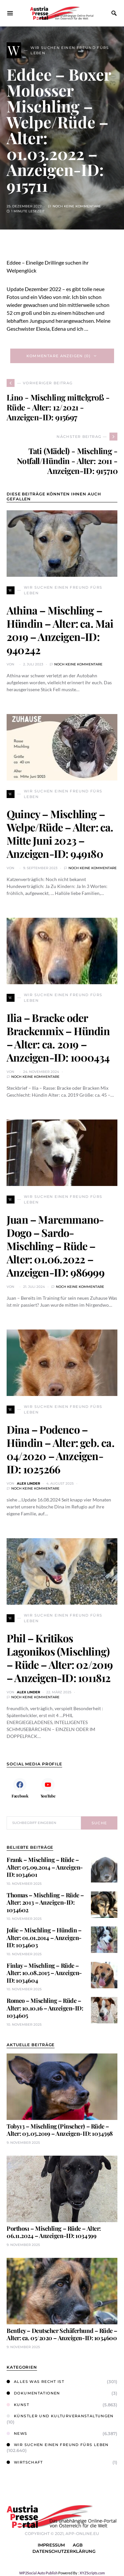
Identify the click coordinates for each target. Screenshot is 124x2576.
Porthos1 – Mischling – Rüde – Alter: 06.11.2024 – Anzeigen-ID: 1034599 (54, 2232)
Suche (99, 1823)
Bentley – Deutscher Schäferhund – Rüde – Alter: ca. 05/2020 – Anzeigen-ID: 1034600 (62, 2334)
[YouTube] (48, 1788)
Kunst (18, 2404)
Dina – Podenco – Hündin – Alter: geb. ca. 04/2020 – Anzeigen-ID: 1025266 (60, 1449)
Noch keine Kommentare (77, 206)
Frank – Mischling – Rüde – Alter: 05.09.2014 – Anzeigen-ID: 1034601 (45, 1867)
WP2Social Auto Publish (38, 2573)
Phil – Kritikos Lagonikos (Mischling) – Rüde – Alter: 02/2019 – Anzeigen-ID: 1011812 (60, 1658)
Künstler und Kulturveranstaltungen (60, 2416)
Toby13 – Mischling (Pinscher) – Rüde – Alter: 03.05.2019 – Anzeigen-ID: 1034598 (60, 2130)
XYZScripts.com (92, 2573)
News (17, 2433)
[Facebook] (20, 1788)
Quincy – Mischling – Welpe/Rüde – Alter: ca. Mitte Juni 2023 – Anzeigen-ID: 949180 (60, 834)
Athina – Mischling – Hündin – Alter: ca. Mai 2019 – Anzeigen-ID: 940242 (60, 630)
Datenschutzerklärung (64, 2551)
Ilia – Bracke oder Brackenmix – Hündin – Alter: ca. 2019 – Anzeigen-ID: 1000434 (58, 1037)
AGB (78, 2545)
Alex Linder (28, 1483)
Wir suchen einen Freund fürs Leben (58, 2444)
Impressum (51, 2545)
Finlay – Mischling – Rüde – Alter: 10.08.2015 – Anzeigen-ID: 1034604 (44, 1973)
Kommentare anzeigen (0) (58, 356)
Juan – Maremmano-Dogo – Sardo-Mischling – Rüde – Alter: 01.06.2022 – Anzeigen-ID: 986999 (55, 1245)
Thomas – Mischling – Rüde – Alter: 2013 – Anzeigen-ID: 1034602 (45, 1902)
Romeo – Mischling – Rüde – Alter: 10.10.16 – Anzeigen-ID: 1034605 (45, 2008)
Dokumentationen (33, 2393)
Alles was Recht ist (35, 2381)
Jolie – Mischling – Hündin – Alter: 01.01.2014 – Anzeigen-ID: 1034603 (44, 1937)
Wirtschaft (25, 2462)
